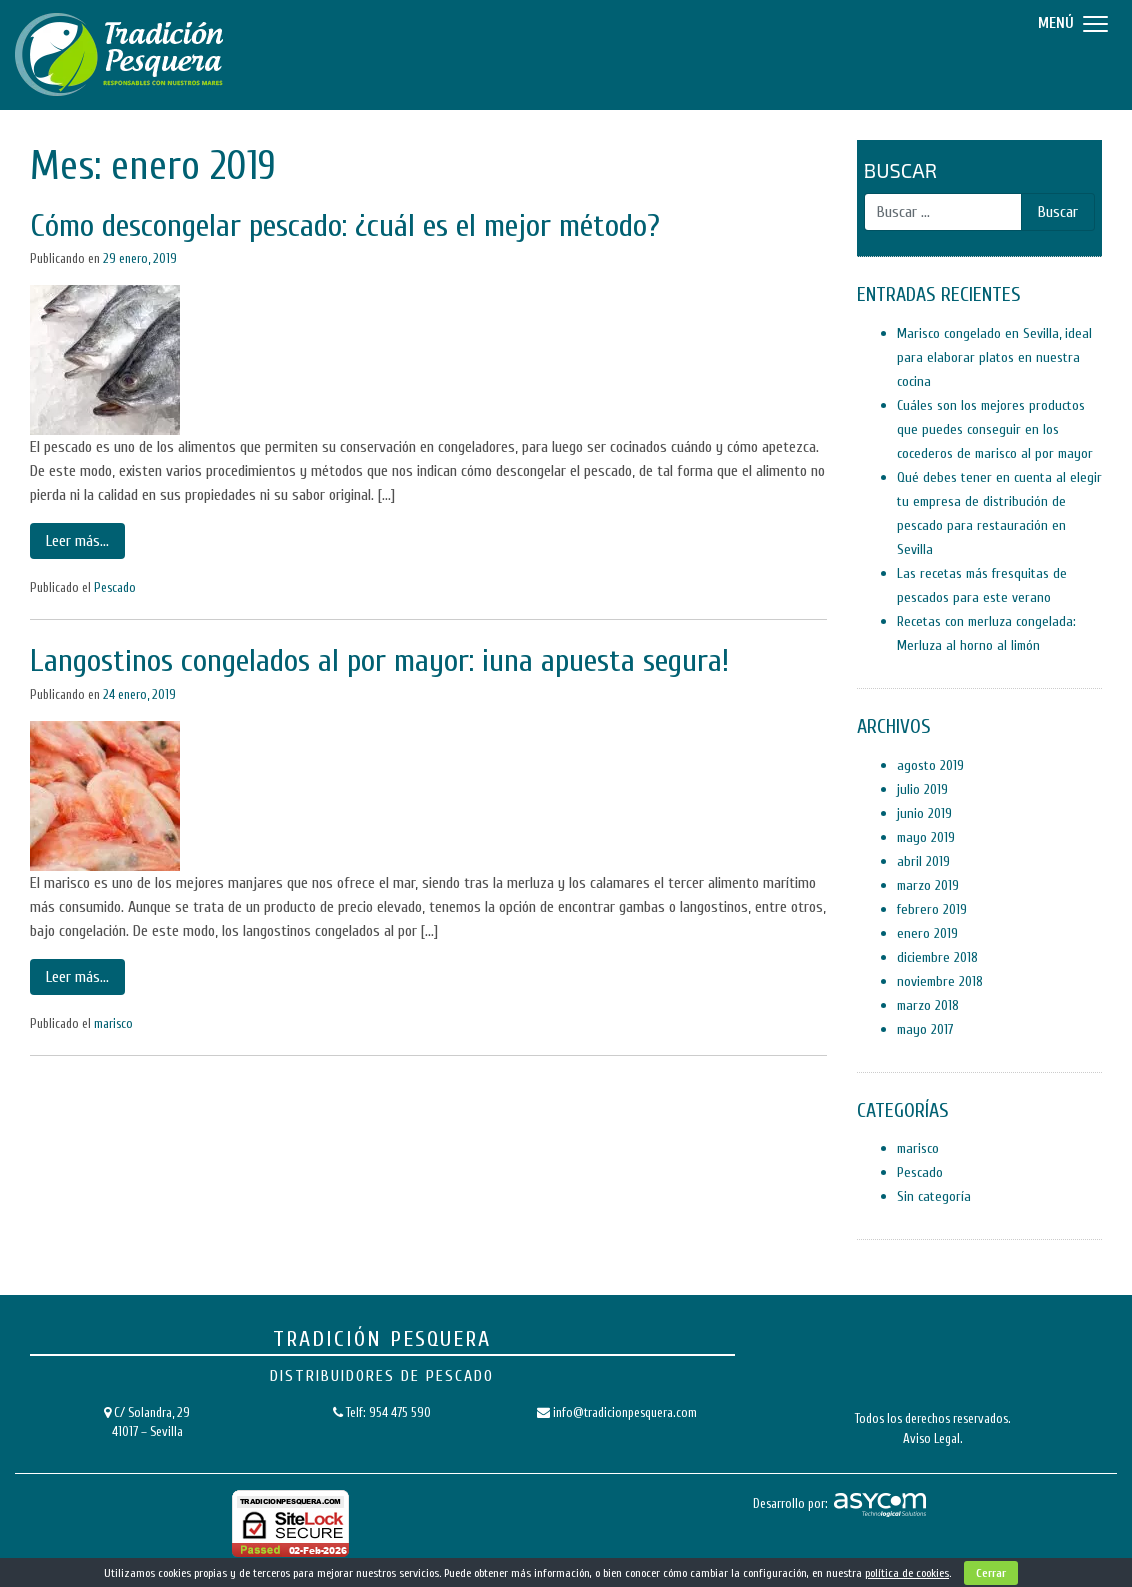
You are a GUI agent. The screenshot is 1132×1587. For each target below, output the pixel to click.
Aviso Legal (931, 1438)
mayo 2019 (926, 837)
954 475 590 (400, 1412)
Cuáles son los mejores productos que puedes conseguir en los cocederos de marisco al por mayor (995, 429)
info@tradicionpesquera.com (625, 1412)
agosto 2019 (930, 765)
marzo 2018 (928, 1005)
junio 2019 (924, 813)
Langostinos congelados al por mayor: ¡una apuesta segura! (379, 660)
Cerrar (991, 1573)
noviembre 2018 (940, 981)
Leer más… (77, 541)
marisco (113, 1023)
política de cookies (907, 1573)
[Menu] (1070, 22)
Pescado (115, 587)
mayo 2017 (925, 1029)
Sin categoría (934, 1196)
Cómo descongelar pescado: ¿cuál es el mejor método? (345, 225)
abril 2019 (923, 861)
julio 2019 (922, 789)
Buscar (900, 170)
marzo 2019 (928, 885)
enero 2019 (927, 933)
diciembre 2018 (937, 957)
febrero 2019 (932, 909)
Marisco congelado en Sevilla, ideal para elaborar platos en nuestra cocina (994, 357)
